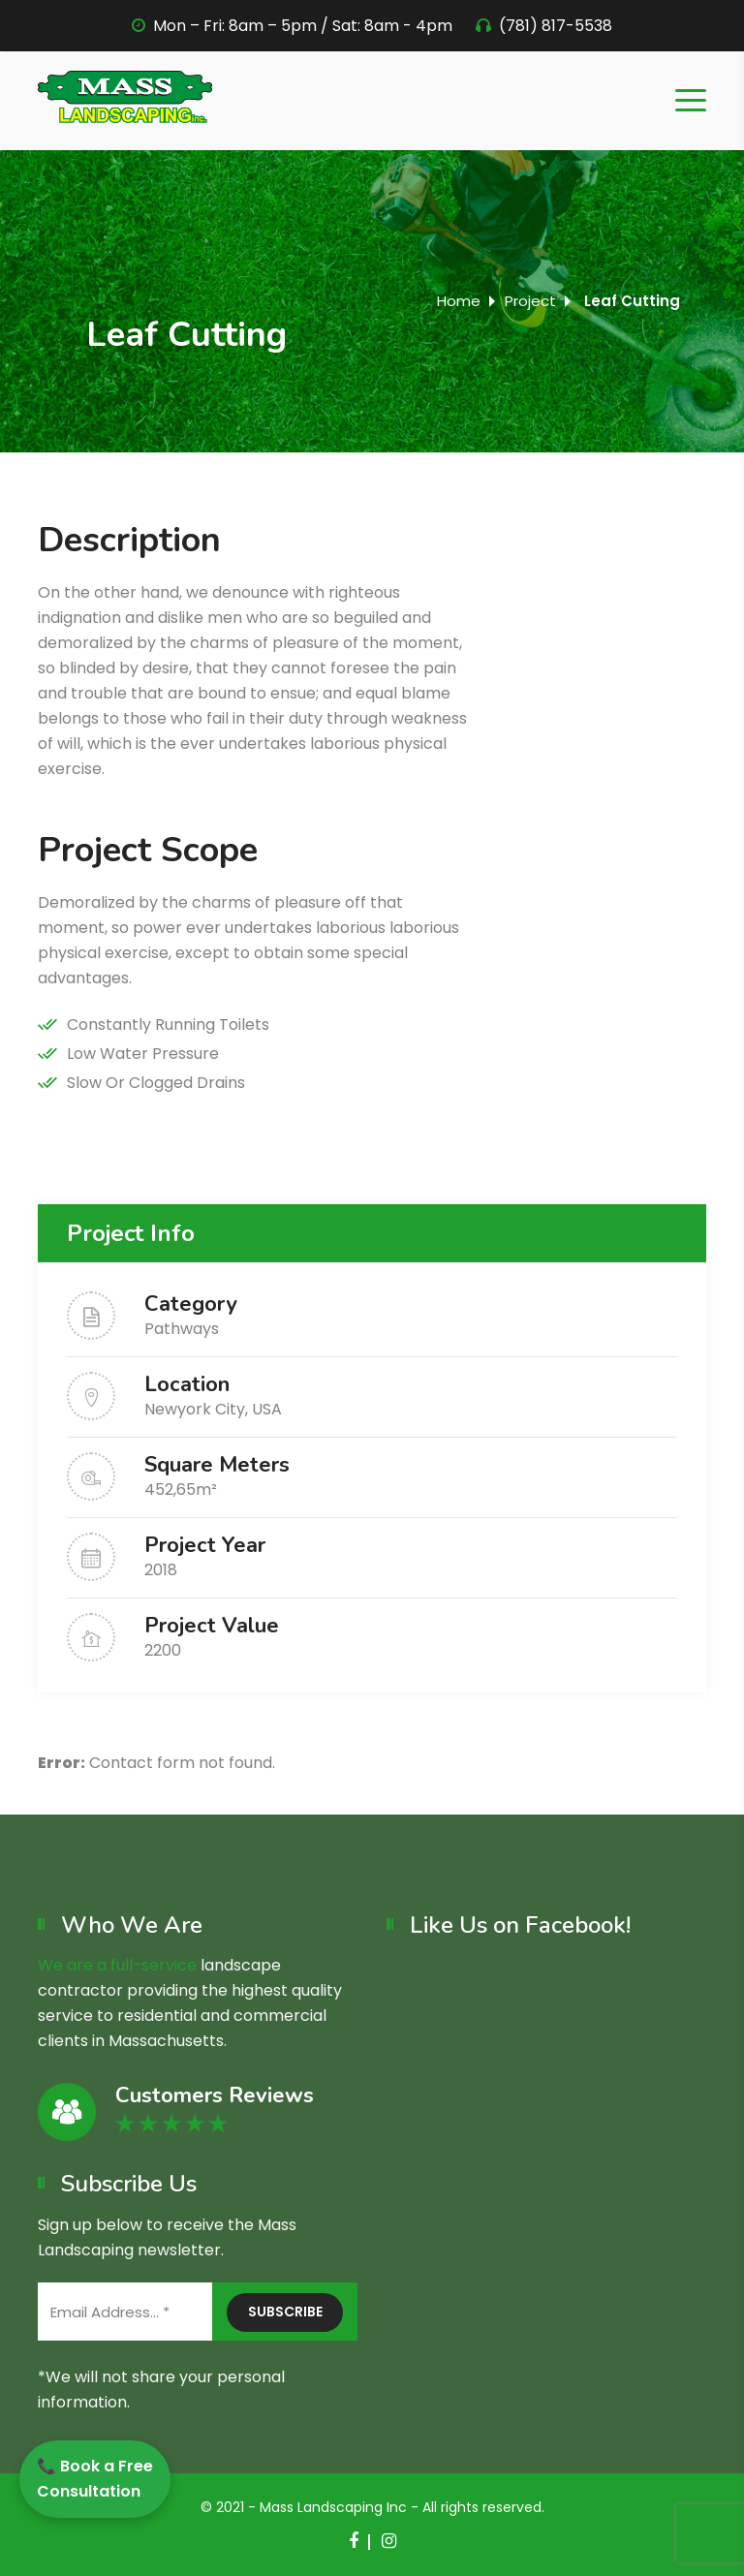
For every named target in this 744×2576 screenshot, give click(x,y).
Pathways (181, 1329)
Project (530, 301)
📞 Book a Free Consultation (95, 2478)
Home (458, 301)
